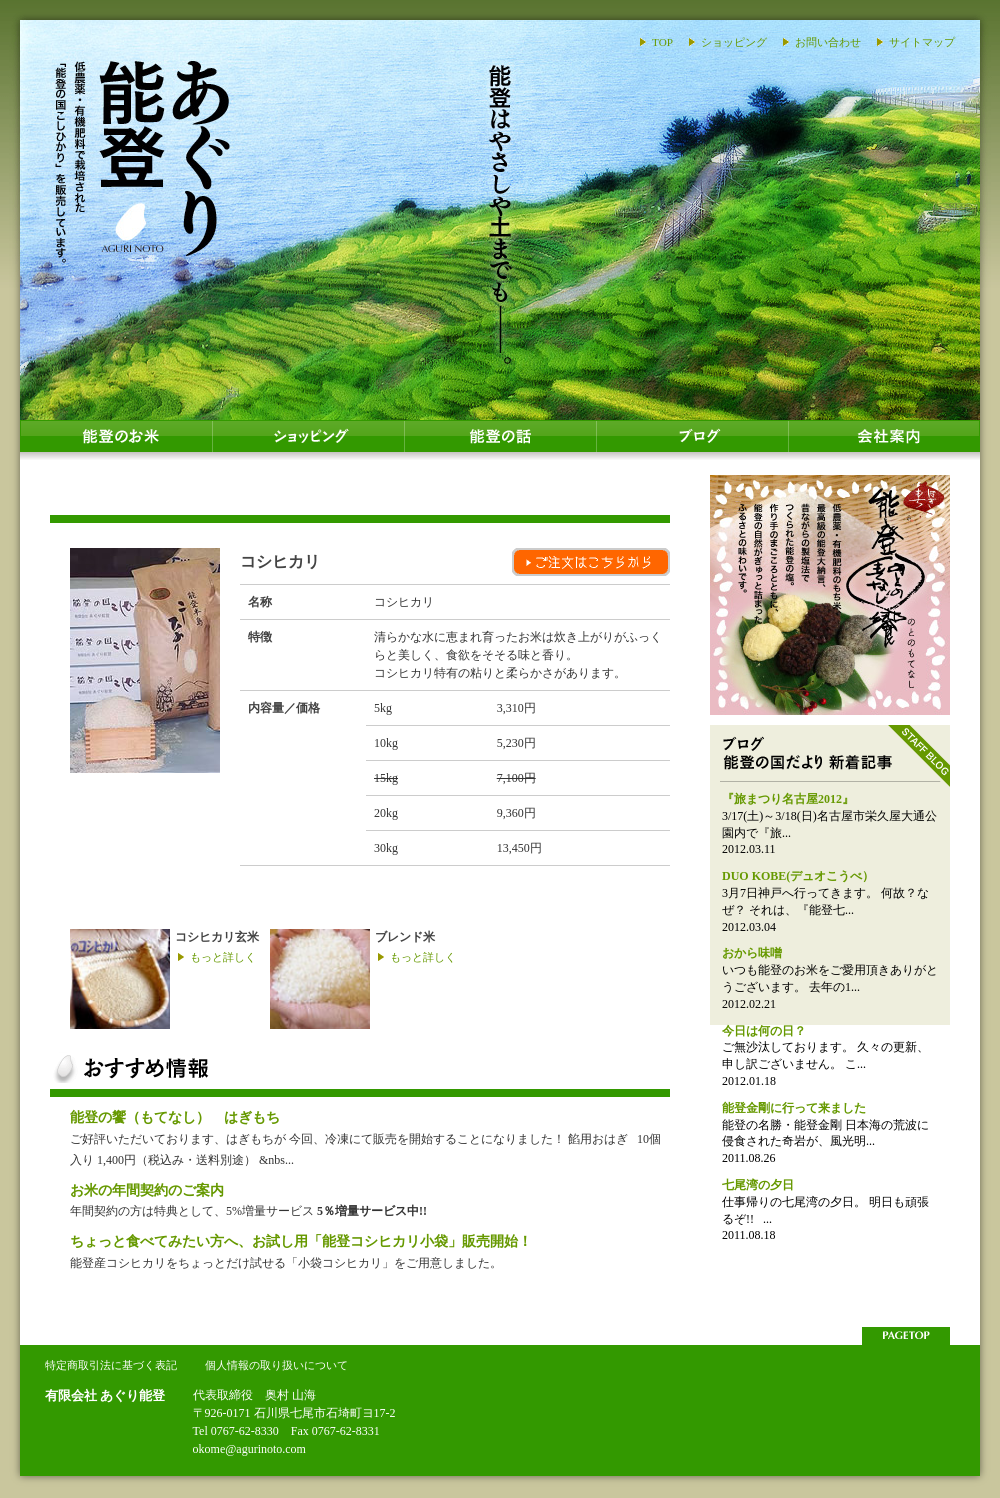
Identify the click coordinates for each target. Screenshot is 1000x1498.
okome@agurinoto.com (249, 1449)
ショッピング (734, 42)
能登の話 (500, 440)
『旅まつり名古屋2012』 (788, 799)
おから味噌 (752, 953)
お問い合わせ (828, 42)
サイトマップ (922, 42)
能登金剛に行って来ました (794, 1108)
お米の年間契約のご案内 (147, 1190)
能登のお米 (116, 440)
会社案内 (884, 440)
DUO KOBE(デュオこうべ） (798, 876)
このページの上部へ (906, 1336)
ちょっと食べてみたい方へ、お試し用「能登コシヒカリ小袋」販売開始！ (301, 1241)
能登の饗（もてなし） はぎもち (175, 1117)
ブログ (692, 440)
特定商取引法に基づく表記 (111, 1365)
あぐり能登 (142, 160)
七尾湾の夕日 (758, 1185)
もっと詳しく (223, 957)
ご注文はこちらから (591, 562)
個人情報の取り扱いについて (276, 1365)
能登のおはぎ (830, 595)
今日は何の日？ (764, 1031)
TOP (662, 42)
